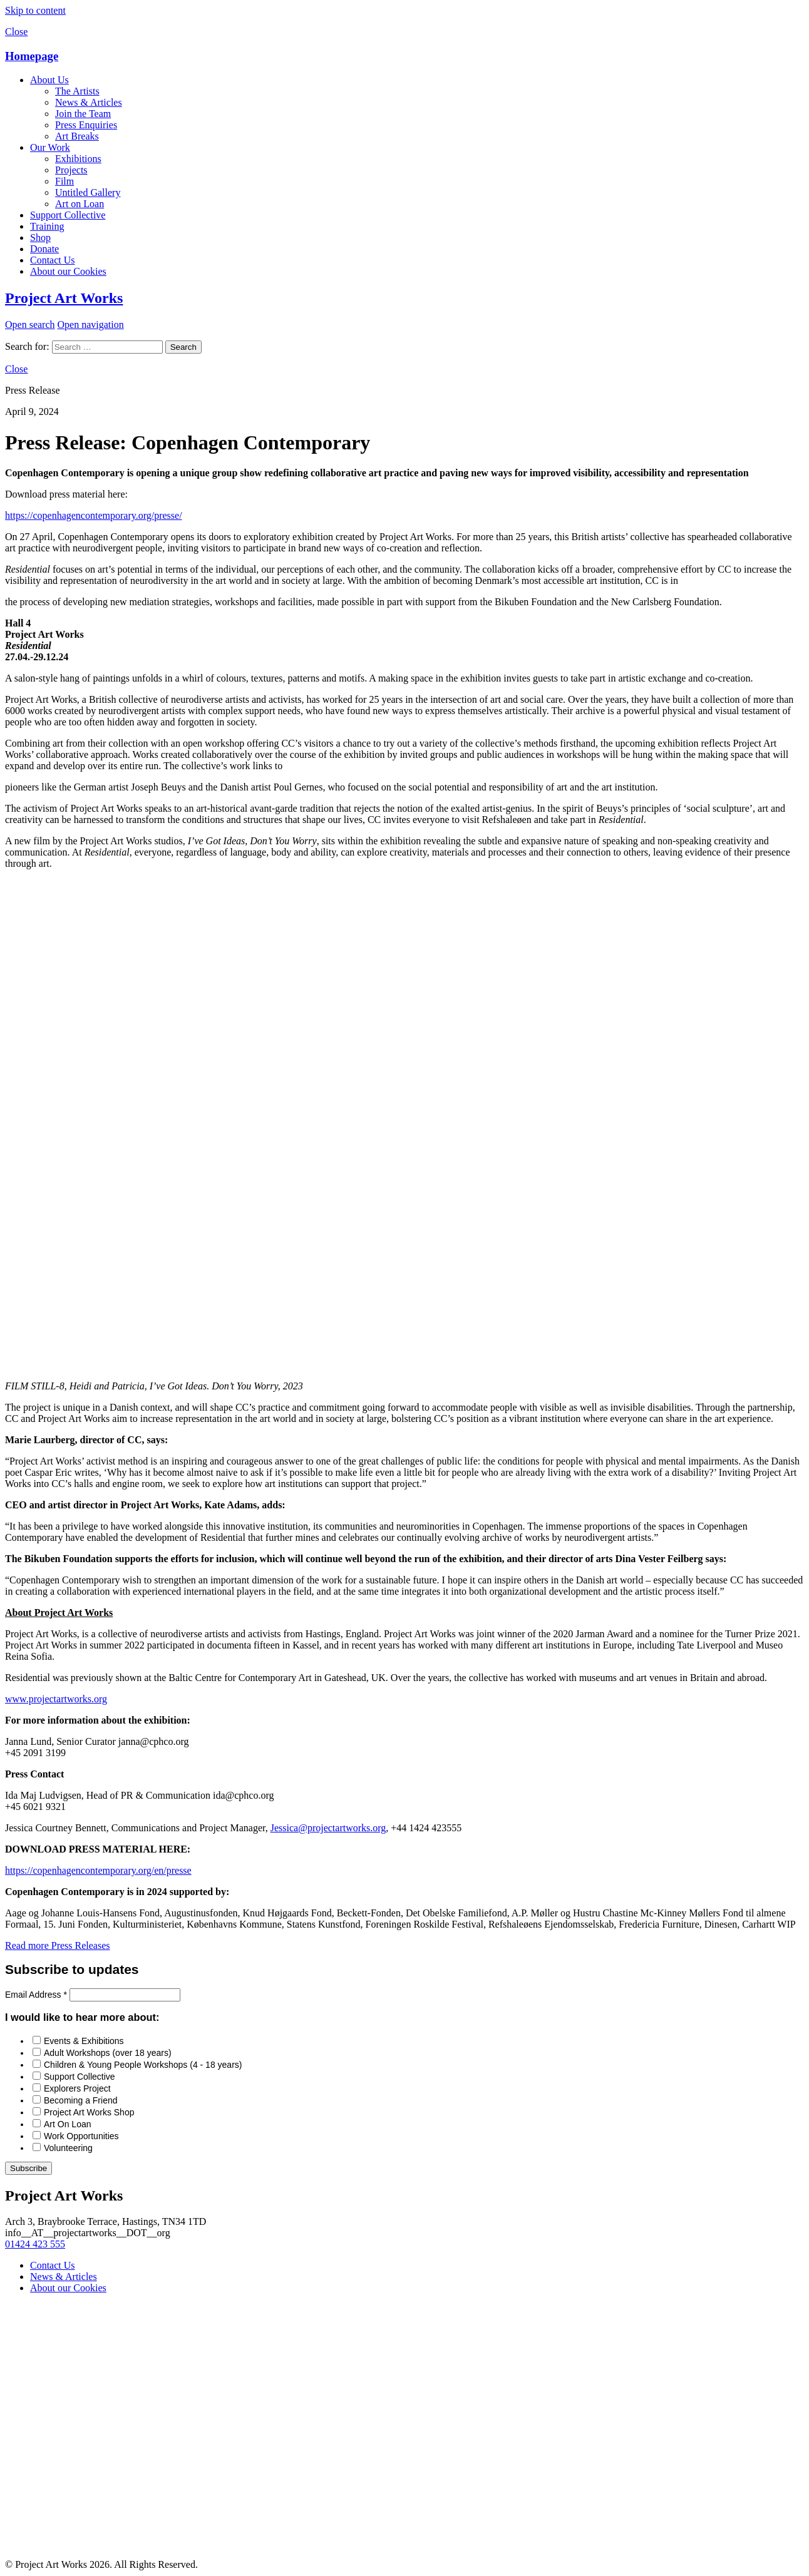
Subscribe (28, 2168)
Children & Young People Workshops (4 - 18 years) (143, 2065)
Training (47, 226)
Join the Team (83, 113)
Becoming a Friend (81, 2100)
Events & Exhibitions (84, 2041)
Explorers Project (77, 2088)
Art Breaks (77, 136)
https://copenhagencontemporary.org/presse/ (93, 515)
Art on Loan (79, 203)
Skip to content (35, 10)
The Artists (77, 91)
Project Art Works (64, 298)
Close (16, 31)
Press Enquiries (86, 125)
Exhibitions (78, 158)
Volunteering (68, 2148)
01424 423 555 (35, 2244)
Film (64, 181)
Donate (44, 248)
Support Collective (67, 215)
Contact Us (52, 260)
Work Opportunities (81, 2136)
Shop (40, 237)
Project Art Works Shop (89, 2112)
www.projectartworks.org (56, 1699)
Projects (71, 170)
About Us (49, 79)
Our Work (50, 147)
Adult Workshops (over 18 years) (108, 2053)
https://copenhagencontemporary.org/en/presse (98, 1870)
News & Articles (88, 102)
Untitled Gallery (87, 192)
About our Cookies (68, 271)
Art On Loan (67, 2124)
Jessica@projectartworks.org (328, 1827)
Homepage (31, 56)
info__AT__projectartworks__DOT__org (87, 2232)
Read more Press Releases (57, 1945)
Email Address (37, 1995)
